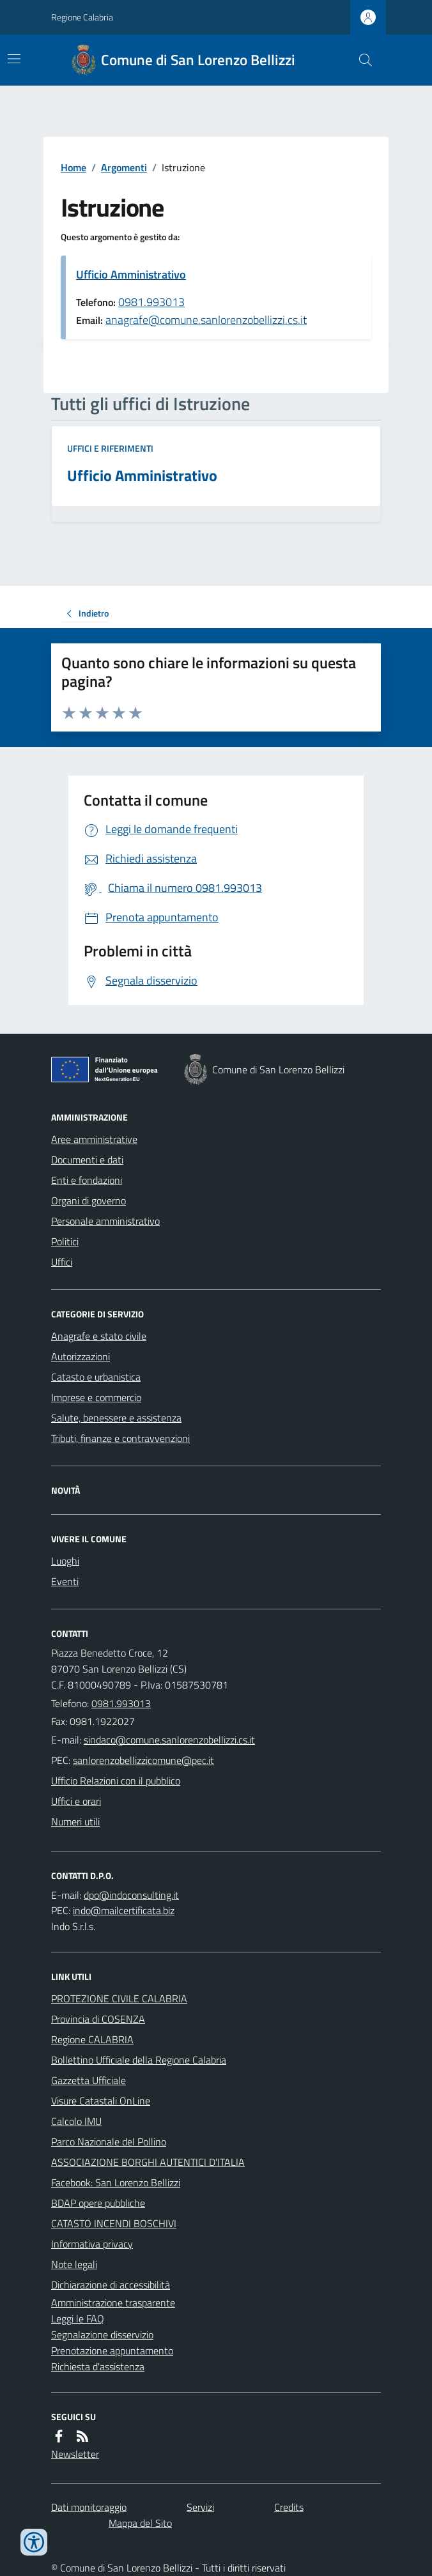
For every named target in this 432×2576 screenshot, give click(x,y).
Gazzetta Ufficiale (88, 2080)
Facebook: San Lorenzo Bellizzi (115, 2182)
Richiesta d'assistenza (97, 2366)
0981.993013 (151, 301)
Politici (65, 1241)
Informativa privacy (92, 2243)
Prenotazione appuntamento (112, 2350)
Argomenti (124, 167)
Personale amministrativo (105, 1221)
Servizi (200, 2507)
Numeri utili (75, 1821)
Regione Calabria (82, 17)
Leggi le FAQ (77, 2318)
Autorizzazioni (80, 1356)
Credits (289, 2507)
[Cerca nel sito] (360, 60)
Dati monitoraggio (89, 2507)
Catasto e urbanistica (96, 1376)
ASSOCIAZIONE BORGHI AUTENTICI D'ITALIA (148, 2162)
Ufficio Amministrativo (131, 274)
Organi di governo (88, 1200)
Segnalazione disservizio (102, 2334)
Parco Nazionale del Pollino (108, 2141)
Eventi (65, 1581)
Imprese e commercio (96, 1397)
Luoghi (65, 1560)
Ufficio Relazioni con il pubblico (115, 1780)
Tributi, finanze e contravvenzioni (120, 1438)
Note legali (74, 2264)
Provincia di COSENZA (98, 2019)
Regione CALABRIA (92, 2039)
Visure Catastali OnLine (100, 2100)
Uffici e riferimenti (110, 448)
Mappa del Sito (140, 2523)
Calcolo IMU (76, 2121)
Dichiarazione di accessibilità (110, 2284)
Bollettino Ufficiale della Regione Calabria (138, 2059)
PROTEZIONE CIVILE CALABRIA (119, 1998)
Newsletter (75, 2454)
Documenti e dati (87, 1159)
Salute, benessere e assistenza (116, 1417)
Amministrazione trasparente (113, 2302)
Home (73, 167)
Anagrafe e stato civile (98, 1336)
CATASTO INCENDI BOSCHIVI (113, 2223)
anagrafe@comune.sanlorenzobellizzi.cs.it (206, 319)
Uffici (61, 1261)
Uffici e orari (76, 1801)
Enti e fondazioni (86, 1180)
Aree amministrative (94, 1139)
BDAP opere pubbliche (98, 2203)
